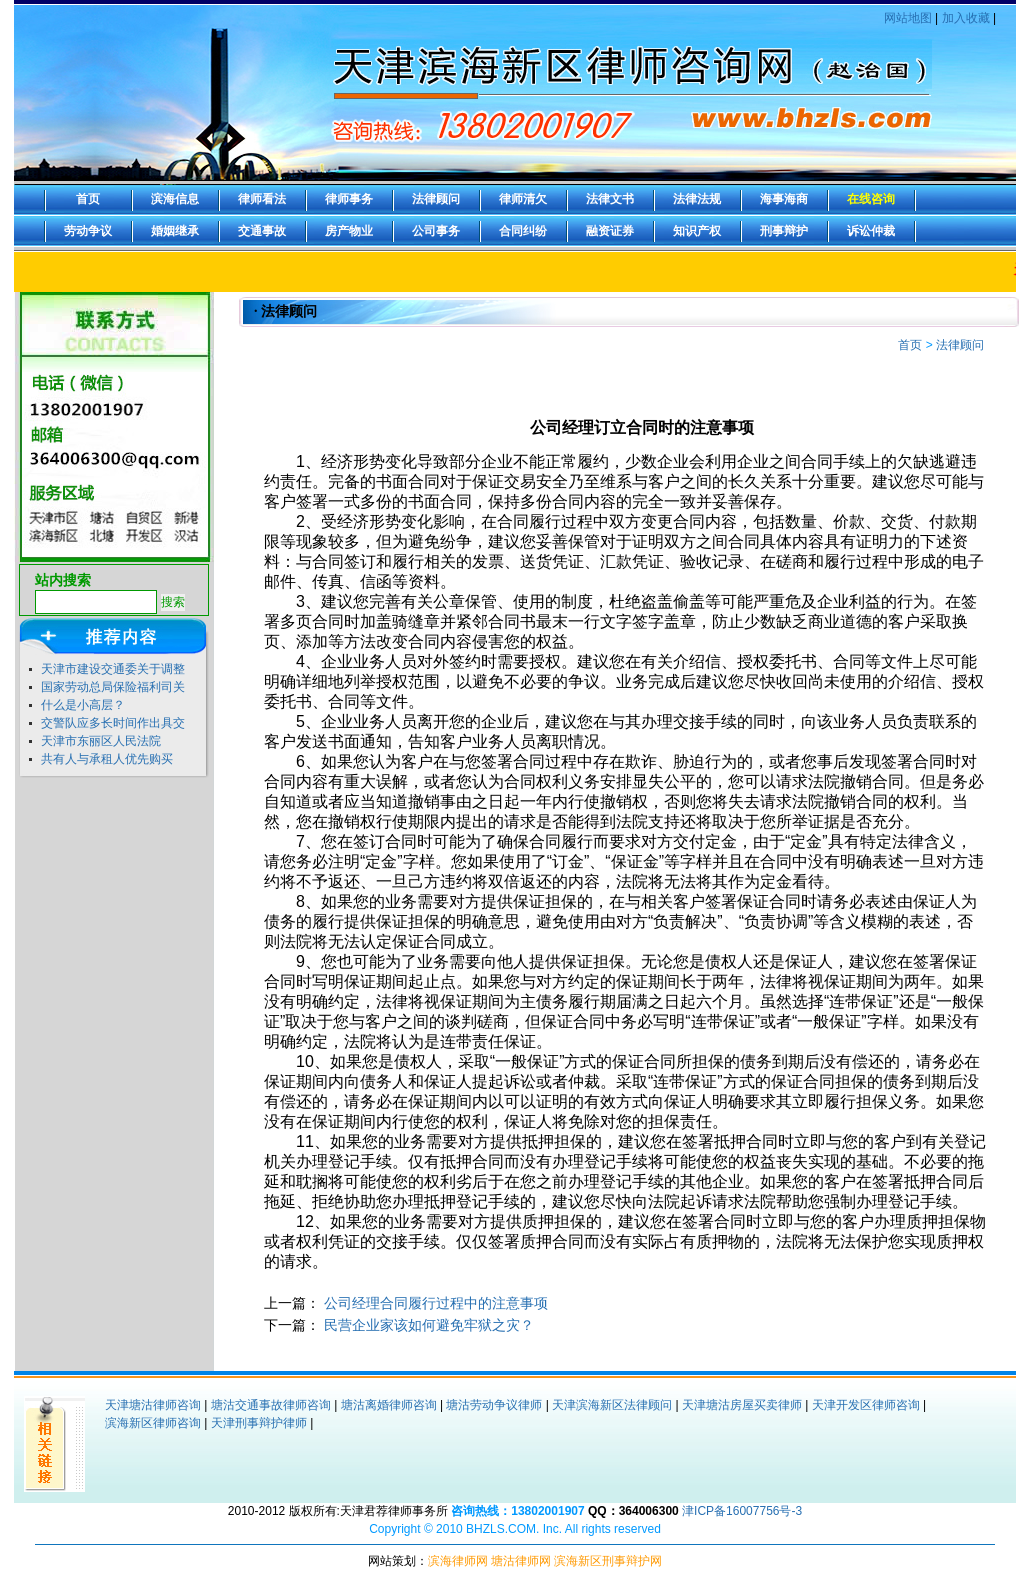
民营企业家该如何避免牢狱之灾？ (429, 1325)
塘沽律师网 (521, 1561)
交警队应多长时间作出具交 (113, 723)
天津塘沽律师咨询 (153, 1405)
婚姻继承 (175, 231)
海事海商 (784, 199)
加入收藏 (966, 18)
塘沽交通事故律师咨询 (271, 1405)
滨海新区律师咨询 (153, 1423)
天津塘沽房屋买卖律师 (742, 1405)
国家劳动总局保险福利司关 (113, 687)
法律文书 (610, 199)
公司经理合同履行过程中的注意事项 (436, 1303)
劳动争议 (88, 231)
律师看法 (262, 199)
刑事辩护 (784, 231)
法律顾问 (436, 199)
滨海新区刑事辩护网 (608, 1561)
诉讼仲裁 (871, 231)
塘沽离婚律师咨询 (389, 1405)
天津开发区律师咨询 (866, 1405)
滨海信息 (175, 199)
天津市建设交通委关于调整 (113, 669)
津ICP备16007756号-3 (742, 1511)
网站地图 (908, 18)
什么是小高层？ (83, 705)
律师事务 (349, 199)
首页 (88, 199)
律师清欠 (523, 199)
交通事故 (262, 231)
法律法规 (697, 199)
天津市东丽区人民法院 (101, 741)
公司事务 (436, 231)
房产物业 (349, 231)
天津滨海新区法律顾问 (612, 1405)
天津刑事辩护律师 (259, 1423)
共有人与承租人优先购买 (107, 759)
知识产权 (697, 231)
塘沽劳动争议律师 (494, 1405)
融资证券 (610, 231)
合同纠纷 (523, 231)
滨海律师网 (458, 1561)
